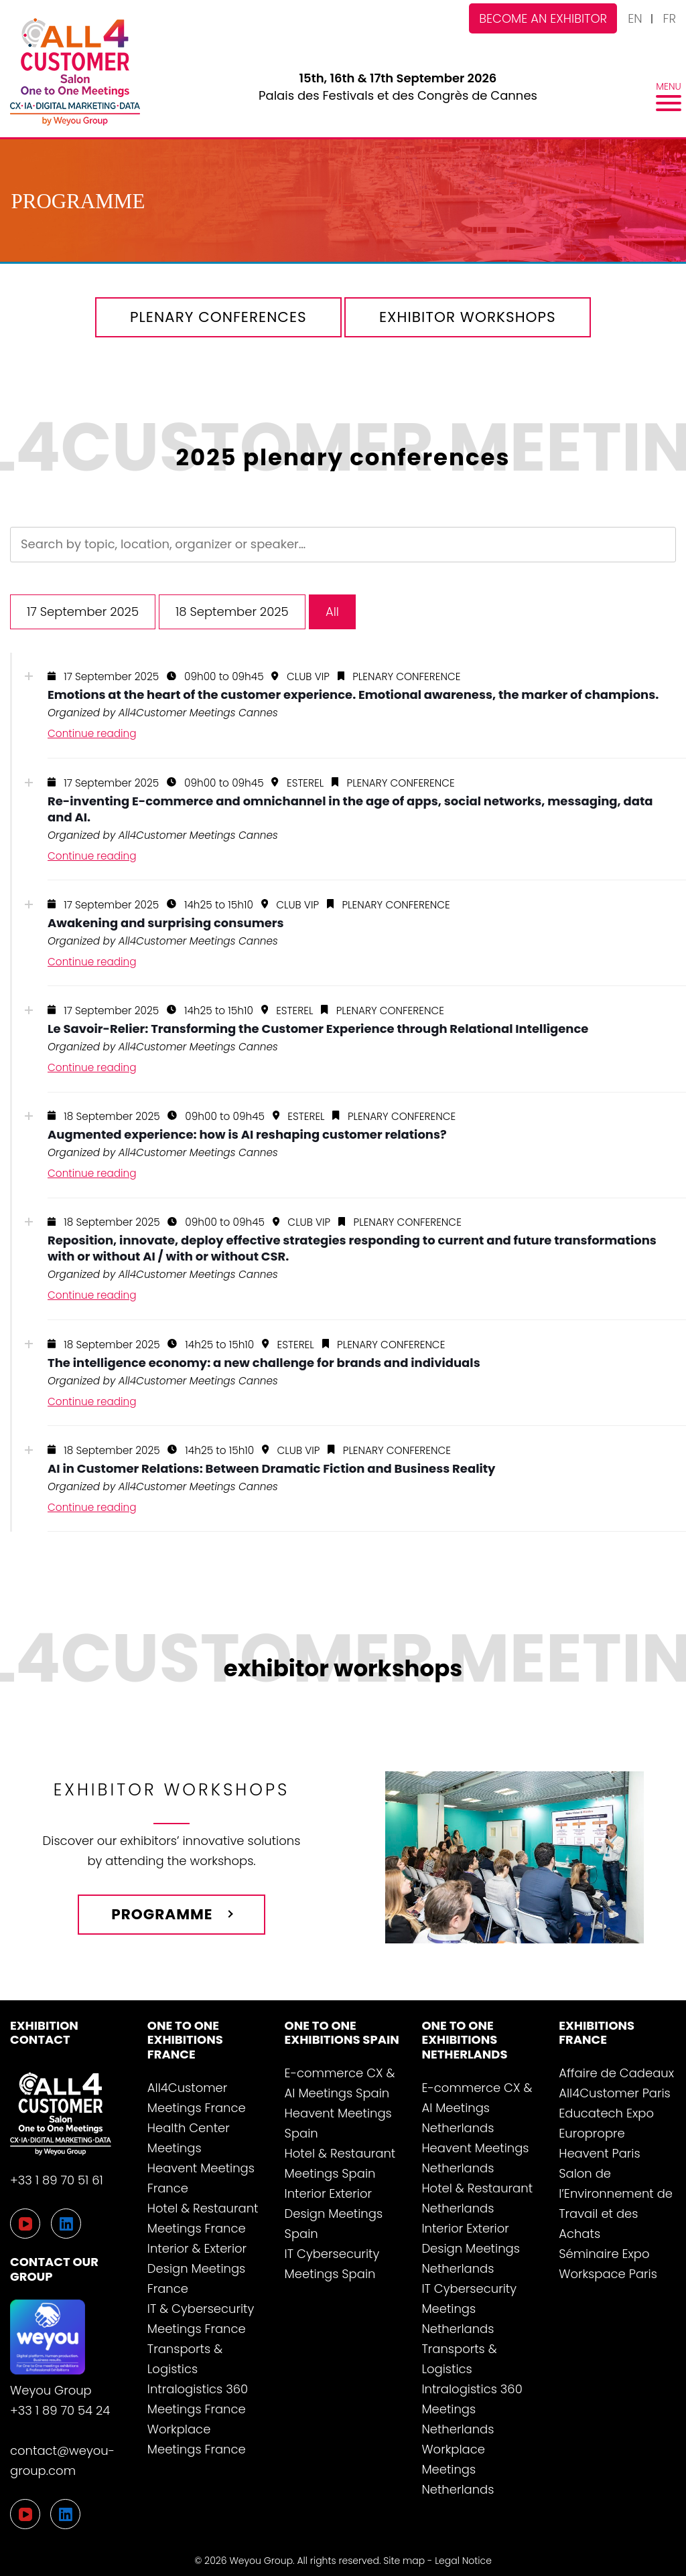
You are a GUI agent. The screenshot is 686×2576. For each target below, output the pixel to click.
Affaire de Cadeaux (616, 2073)
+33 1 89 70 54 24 (60, 2410)
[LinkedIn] (65, 2514)
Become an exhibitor (543, 18)
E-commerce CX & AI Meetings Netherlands (476, 2107)
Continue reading (92, 733)
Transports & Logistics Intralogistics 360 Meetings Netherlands (471, 2388)
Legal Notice (463, 2560)
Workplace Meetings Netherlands (457, 2469)
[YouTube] (25, 2514)
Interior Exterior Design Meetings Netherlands (470, 2248)
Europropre (592, 2133)
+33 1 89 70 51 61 (56, 2180)
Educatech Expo (606, 2113)
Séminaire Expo (604, 2253)
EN (635, 18)
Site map (404, 2560)
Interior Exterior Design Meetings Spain (334, 2213)
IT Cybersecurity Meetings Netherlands (469, 2308)
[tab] (343, 705)
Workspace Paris (608, 2273)
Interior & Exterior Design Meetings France (197, 2268)
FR (669, 18)
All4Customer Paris (615, 2093)
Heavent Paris (599, 2153)
